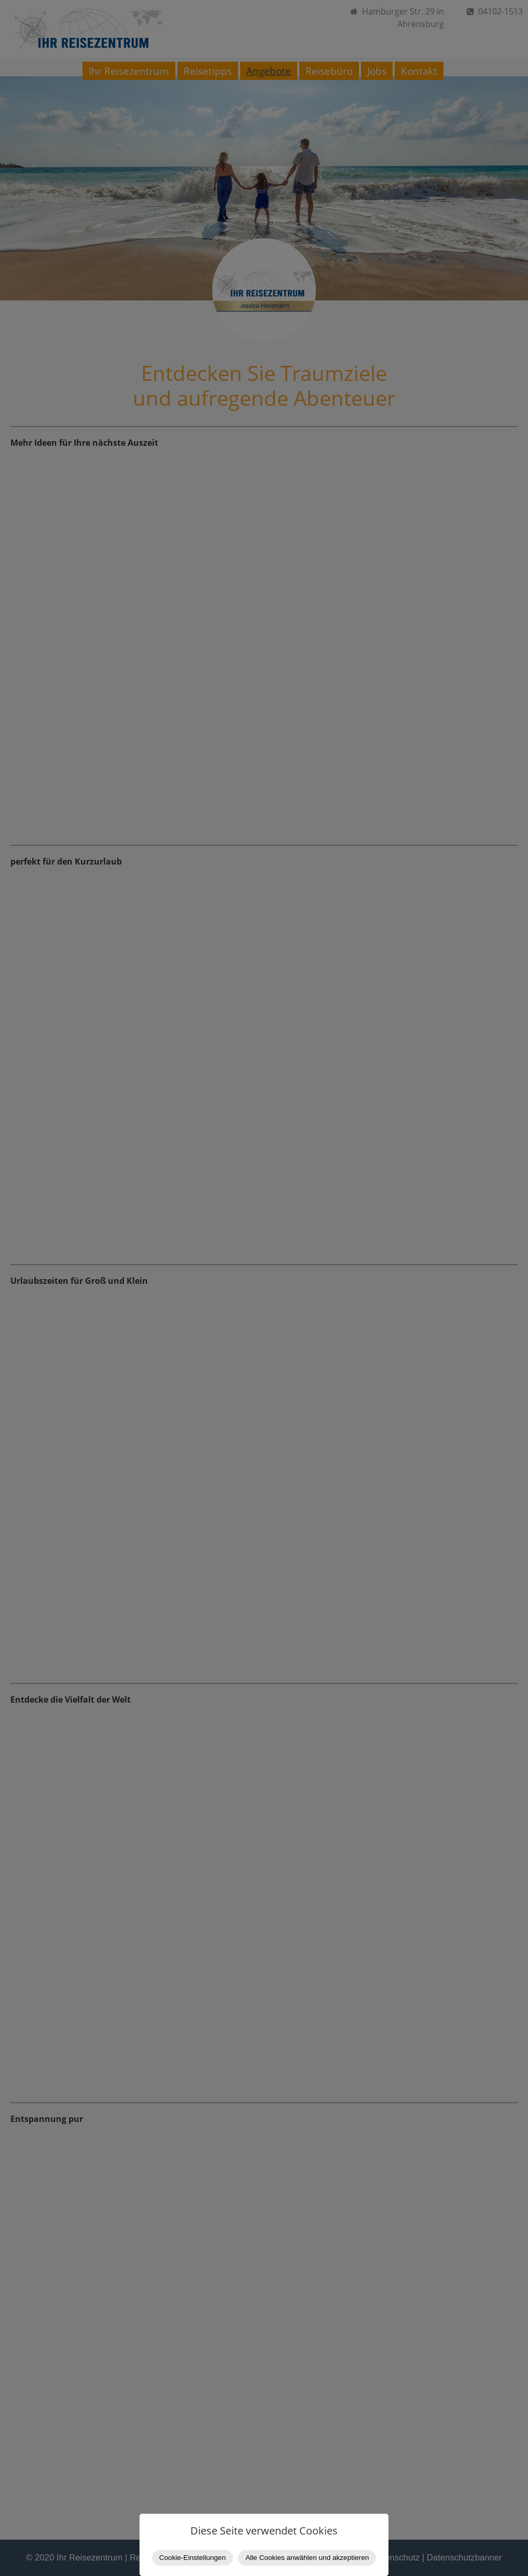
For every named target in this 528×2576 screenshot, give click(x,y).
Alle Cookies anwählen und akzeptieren (307, 2557)
